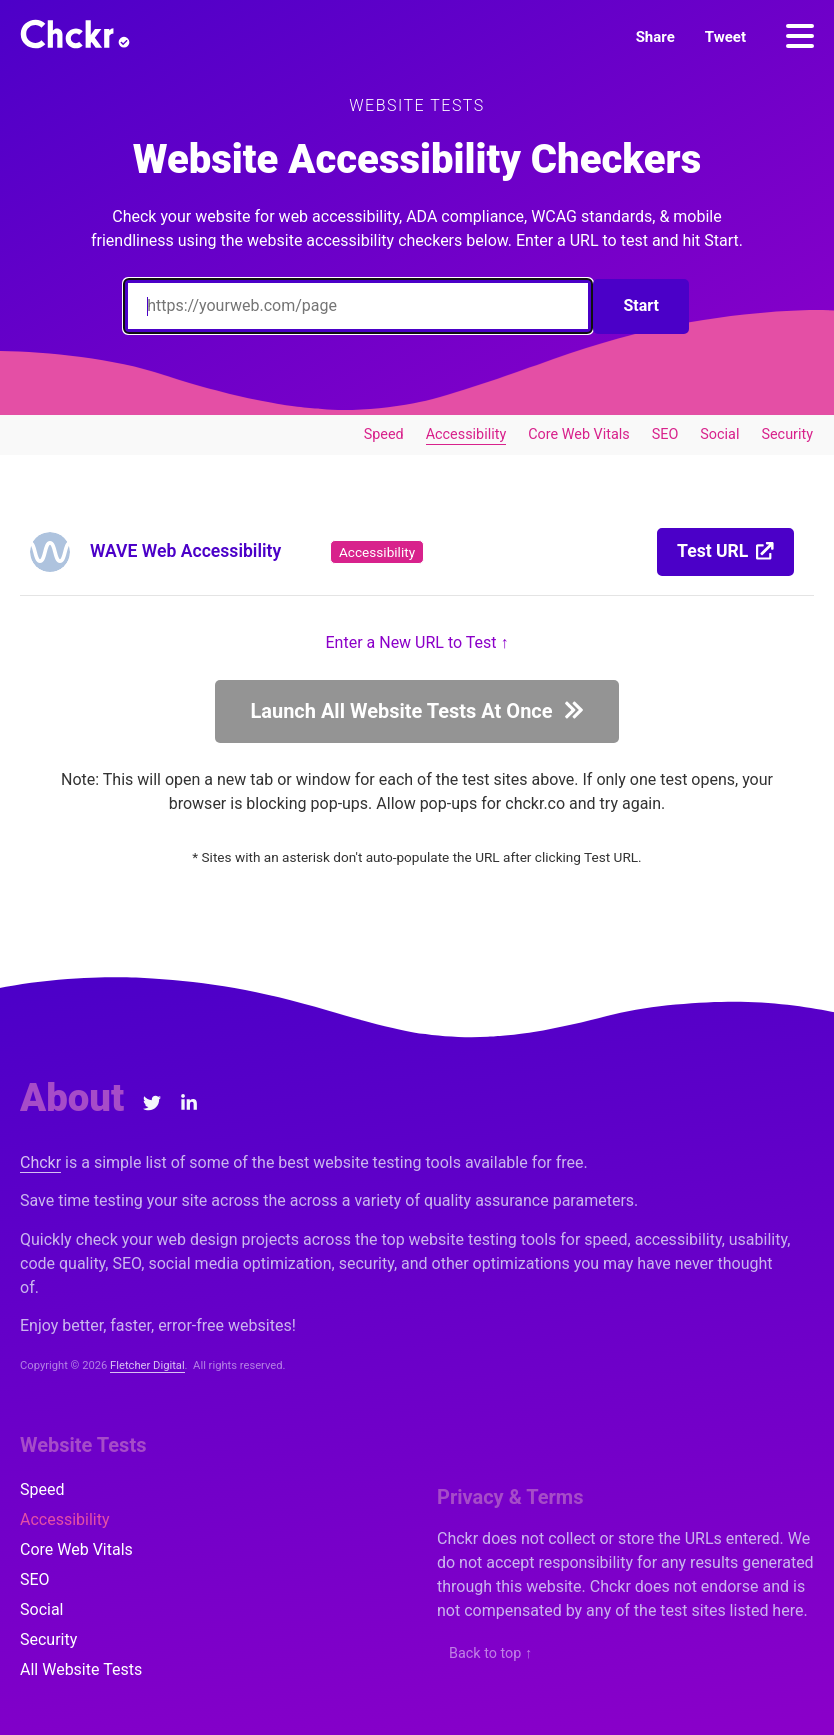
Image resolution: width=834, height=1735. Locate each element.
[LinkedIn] (189, 1103)
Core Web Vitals (578, 434)
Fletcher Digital (147, 1365)
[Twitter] (152, 1103)
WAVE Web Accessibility (185, 551)
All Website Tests (81, 1669)
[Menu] (800, 36)
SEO (665, 434)
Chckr (40, 1162)
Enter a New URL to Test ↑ (417, 642)
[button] (655, 38)
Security (787, 434)
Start (641, 305)
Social (719, 434)
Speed (384, 434)
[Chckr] (75, 34)
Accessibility (466, 434)
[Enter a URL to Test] (358, 306)
